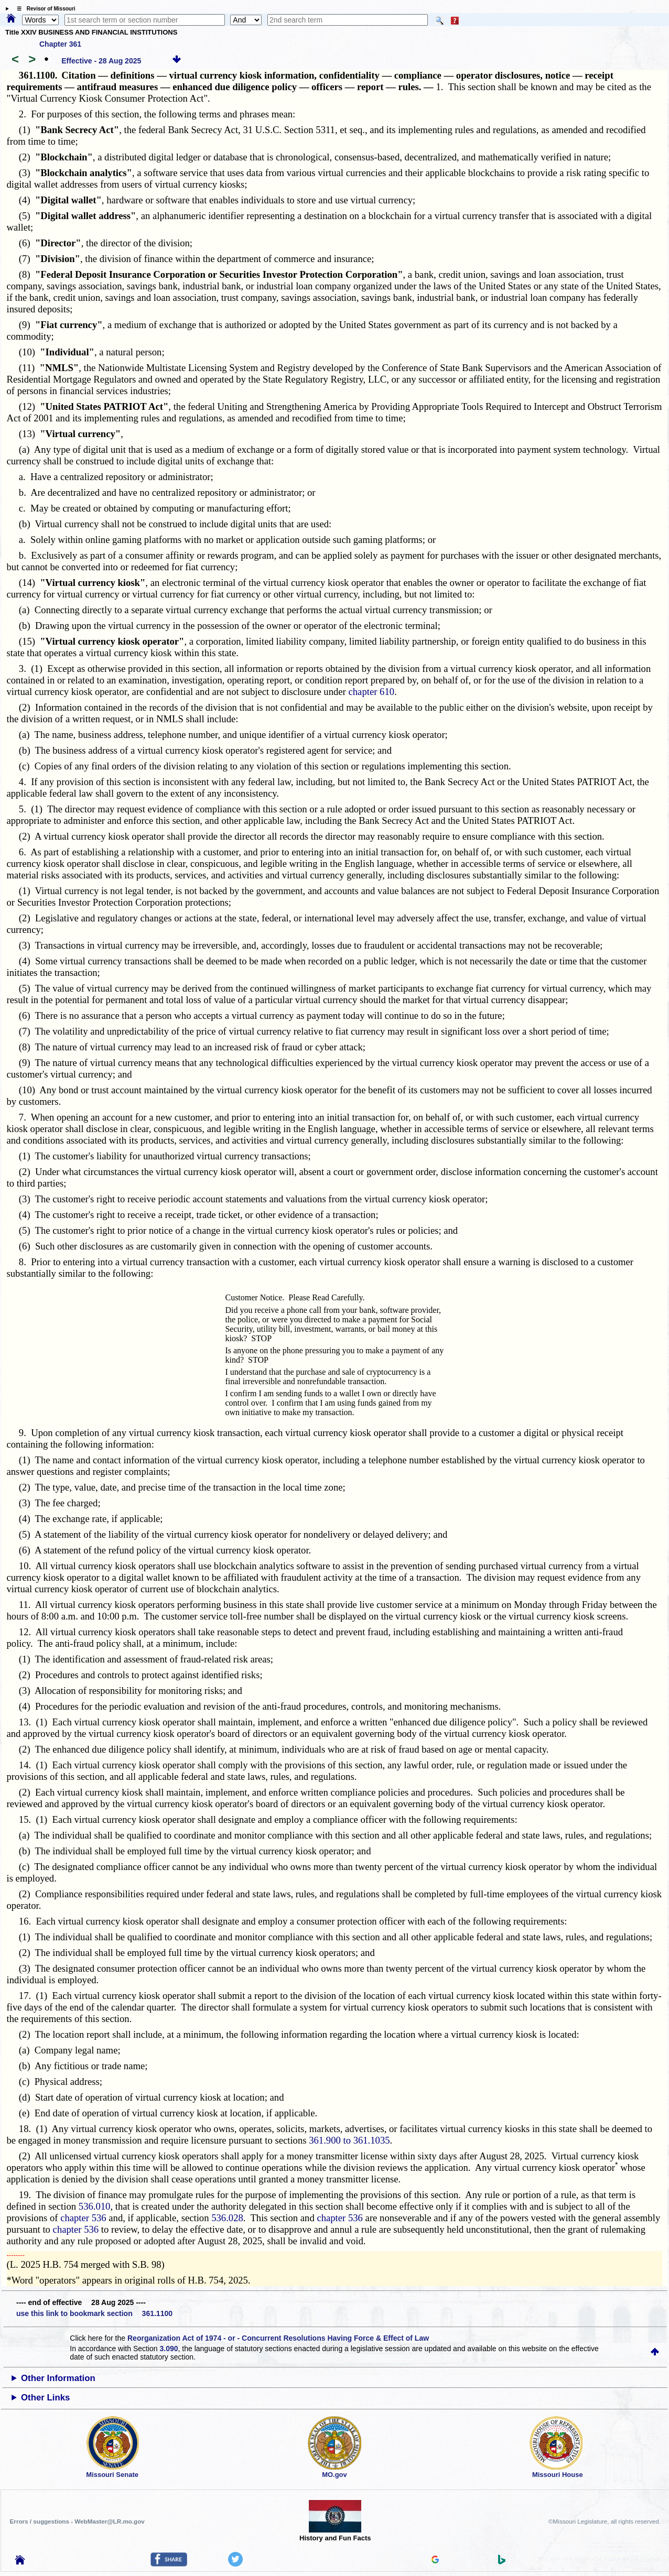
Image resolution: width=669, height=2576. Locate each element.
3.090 (168, 2348)
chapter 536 (83, 2217)
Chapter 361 (60, 44)
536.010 (95, 2206)
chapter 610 (372, 691)
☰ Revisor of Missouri (43, 9)
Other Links (45, 2398)
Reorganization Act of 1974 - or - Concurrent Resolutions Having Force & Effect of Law (278, 2338)
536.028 (227, 2217)
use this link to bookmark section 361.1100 (94, 2313)
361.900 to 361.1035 (349, 2140)
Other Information (58, 2378)
